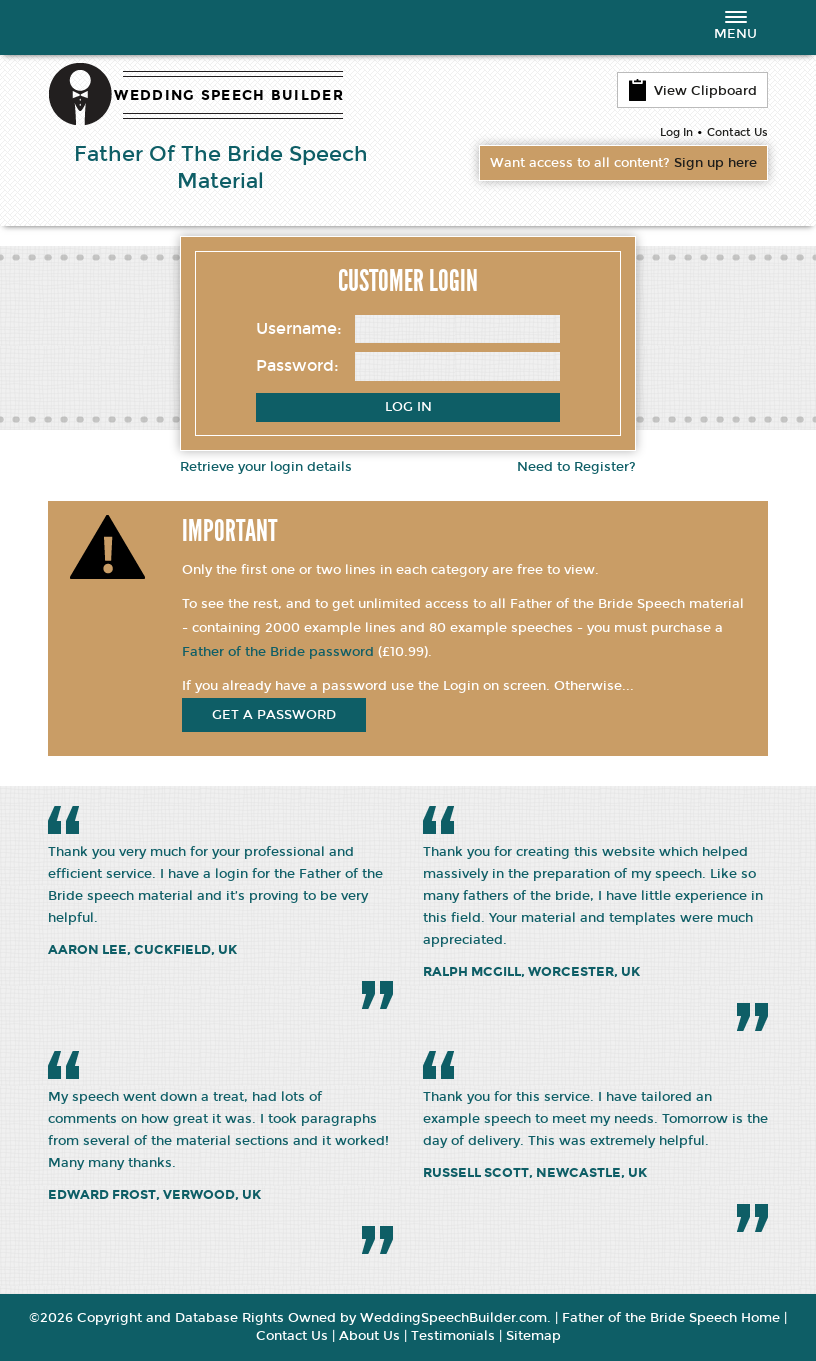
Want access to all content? (623, 163)
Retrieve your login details (266, 467)
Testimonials (453, 1336)
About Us (369, 1336)
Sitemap (533, 1336)
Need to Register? (576, 467)
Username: (299, 328)
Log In (676, 132)
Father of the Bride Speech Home (671, 1318)
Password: (297, 365)
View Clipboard (692, 90)
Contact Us (737, 132)
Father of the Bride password (278, 652)
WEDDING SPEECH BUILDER (229, 95)
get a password (274, 715)
